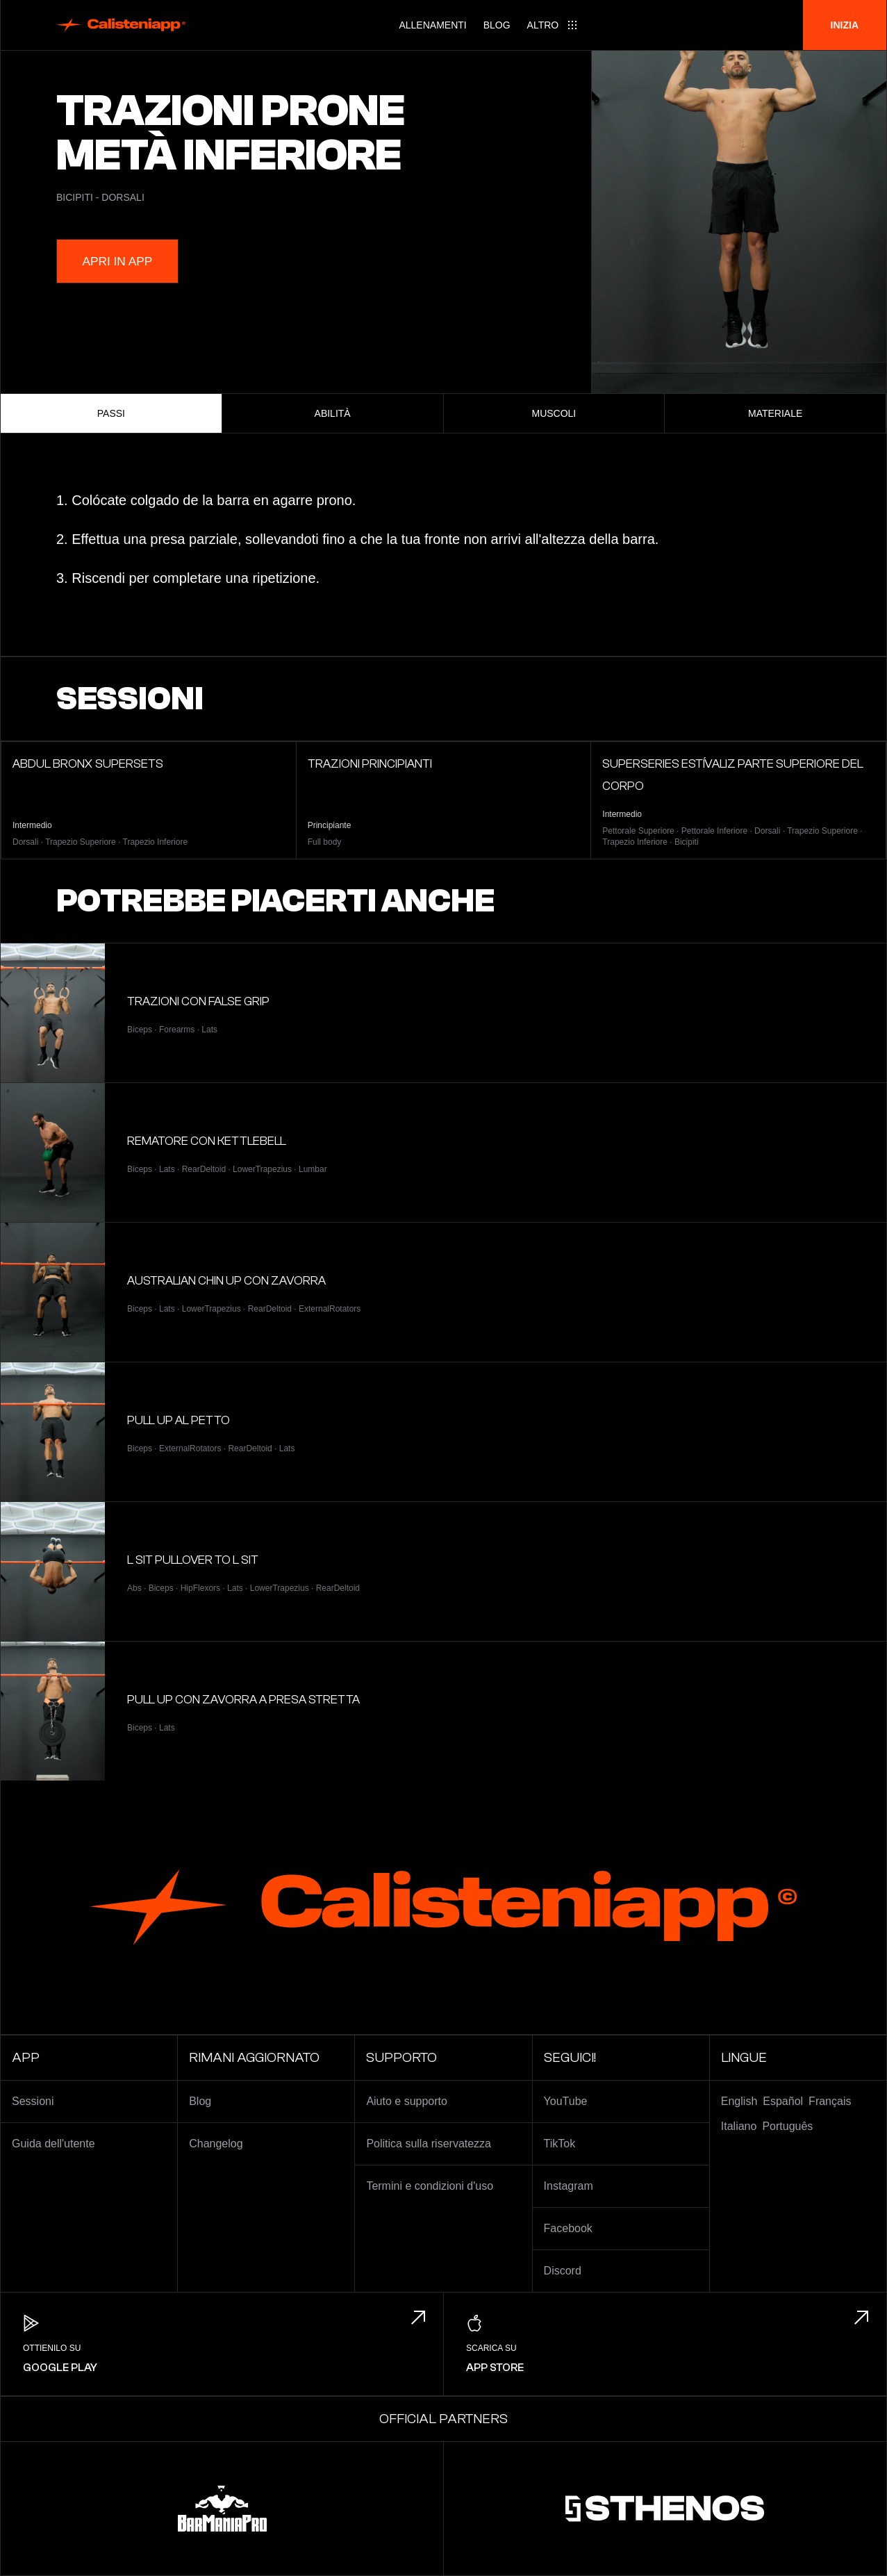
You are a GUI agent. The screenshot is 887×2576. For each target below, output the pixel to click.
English (739, 2101)
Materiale (775, 413)
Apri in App (125, 261)
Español (783, 2101)
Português (787, 2126)
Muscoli (554, 413)
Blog (497, 25)
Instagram (568, 2186)
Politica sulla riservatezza (428, 2143)
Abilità (333, 413)
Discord (562, 2271)
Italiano (739, 2126)
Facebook (568, 2228)
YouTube (566, 2101)
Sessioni (32, 2101)
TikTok (560, 2143)
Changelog (215, 2143)
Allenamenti (432, 25)
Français (830, 2101)
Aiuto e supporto (406, 2101)
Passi (111, 413)
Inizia (845, 25)
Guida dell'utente (53, 2143)
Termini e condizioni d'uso (429, 2186)
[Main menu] (553, 25)
